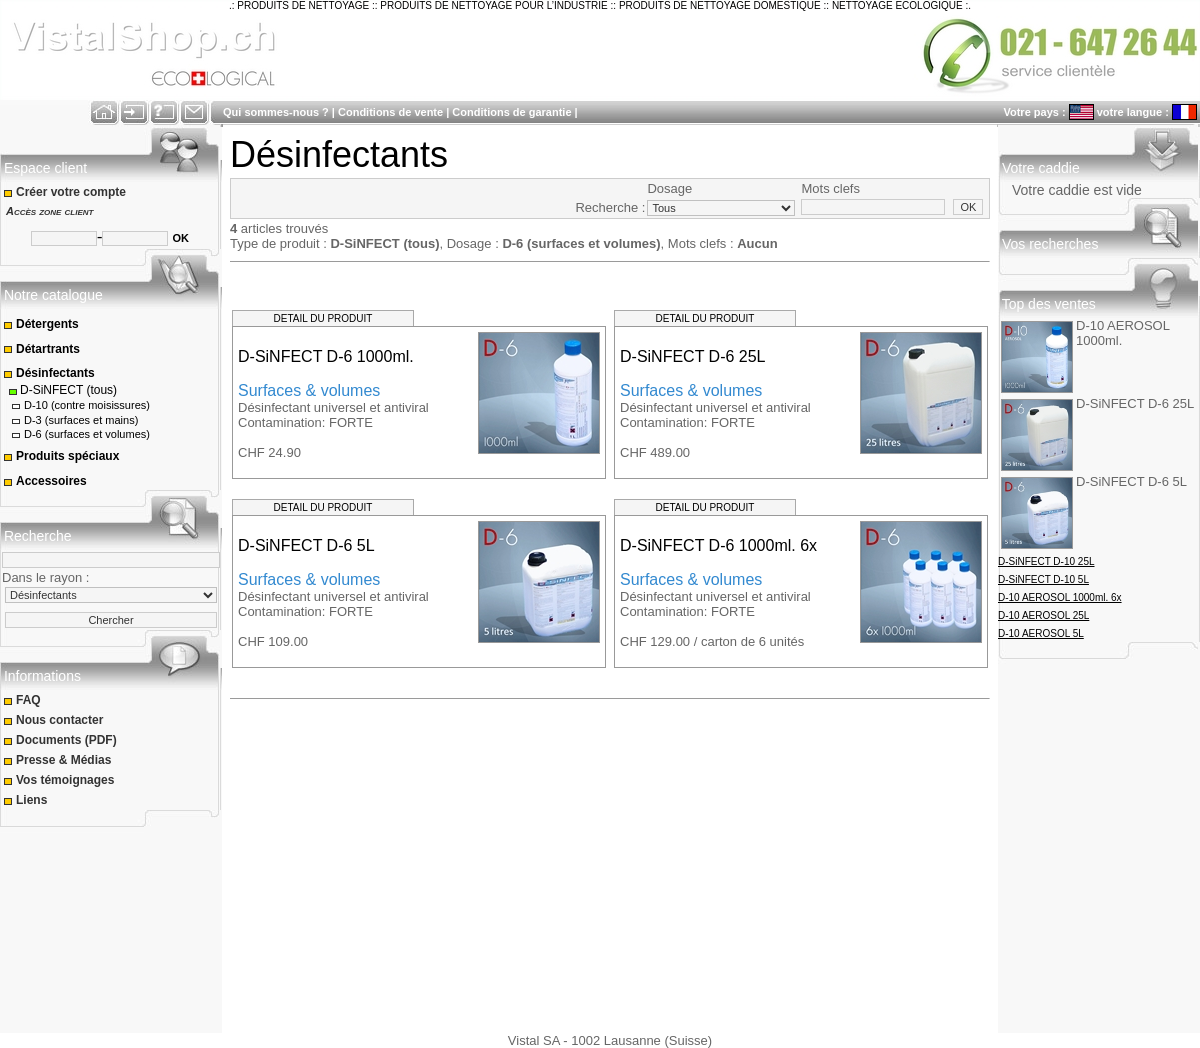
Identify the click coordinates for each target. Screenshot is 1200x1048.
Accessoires (45, 481)
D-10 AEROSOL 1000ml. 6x (1060, 597)
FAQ (23, 700)
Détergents (41, 324)
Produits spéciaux (61, 456)
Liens (27, 800)
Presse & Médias (59, 760)
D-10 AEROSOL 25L (1043, 615)
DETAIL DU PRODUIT (323, 318)
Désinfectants (49, 373)
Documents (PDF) (61, 740)
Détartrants (41, 349)
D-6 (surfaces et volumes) (79, 434)
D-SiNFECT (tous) (62, 390)
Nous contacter (55, 720)
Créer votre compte (66, 192)
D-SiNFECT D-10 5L (1043, 579)
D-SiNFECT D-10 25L (1046, 561)
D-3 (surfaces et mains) (73, 420)
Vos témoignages (60, 780)
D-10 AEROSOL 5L (1041, 633)
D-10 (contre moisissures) (79, 405)
